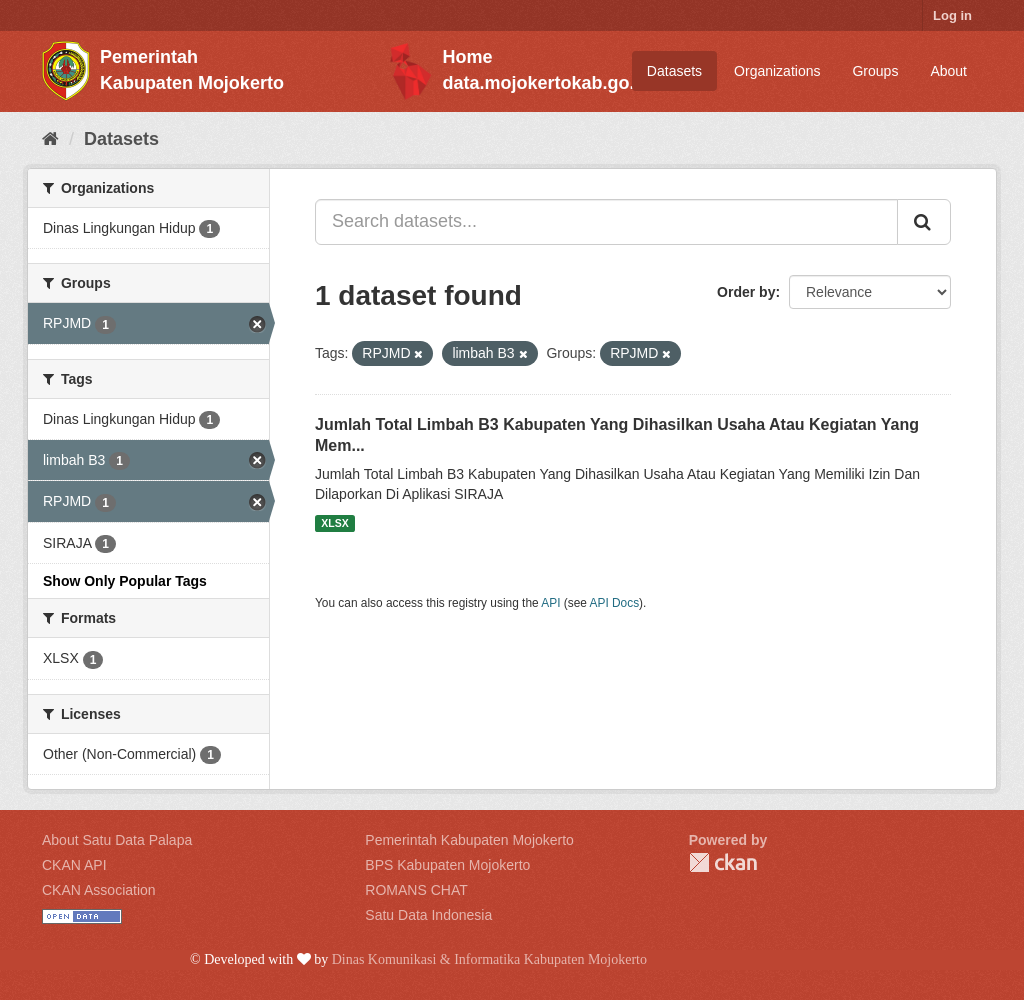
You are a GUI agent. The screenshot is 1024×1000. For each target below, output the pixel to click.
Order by (746, 292)
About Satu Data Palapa (117, 840)
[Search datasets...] (606, 222)
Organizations (777, 71)
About (948, 71)
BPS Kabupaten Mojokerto (447, 865)
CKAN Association (99, 890)
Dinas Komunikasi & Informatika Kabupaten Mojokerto (489, 959)
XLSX (334, 523)
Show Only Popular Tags (125, 581)
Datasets (674, 71)
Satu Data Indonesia (428, 915)
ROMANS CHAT (416, 890)
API (550, 603)
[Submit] (924, 222)
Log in (952, 15)
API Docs (615, 603)
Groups (875, 71)
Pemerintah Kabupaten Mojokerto (469, 840)
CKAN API (74, 865)
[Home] (50, 139)
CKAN (723, 862)
